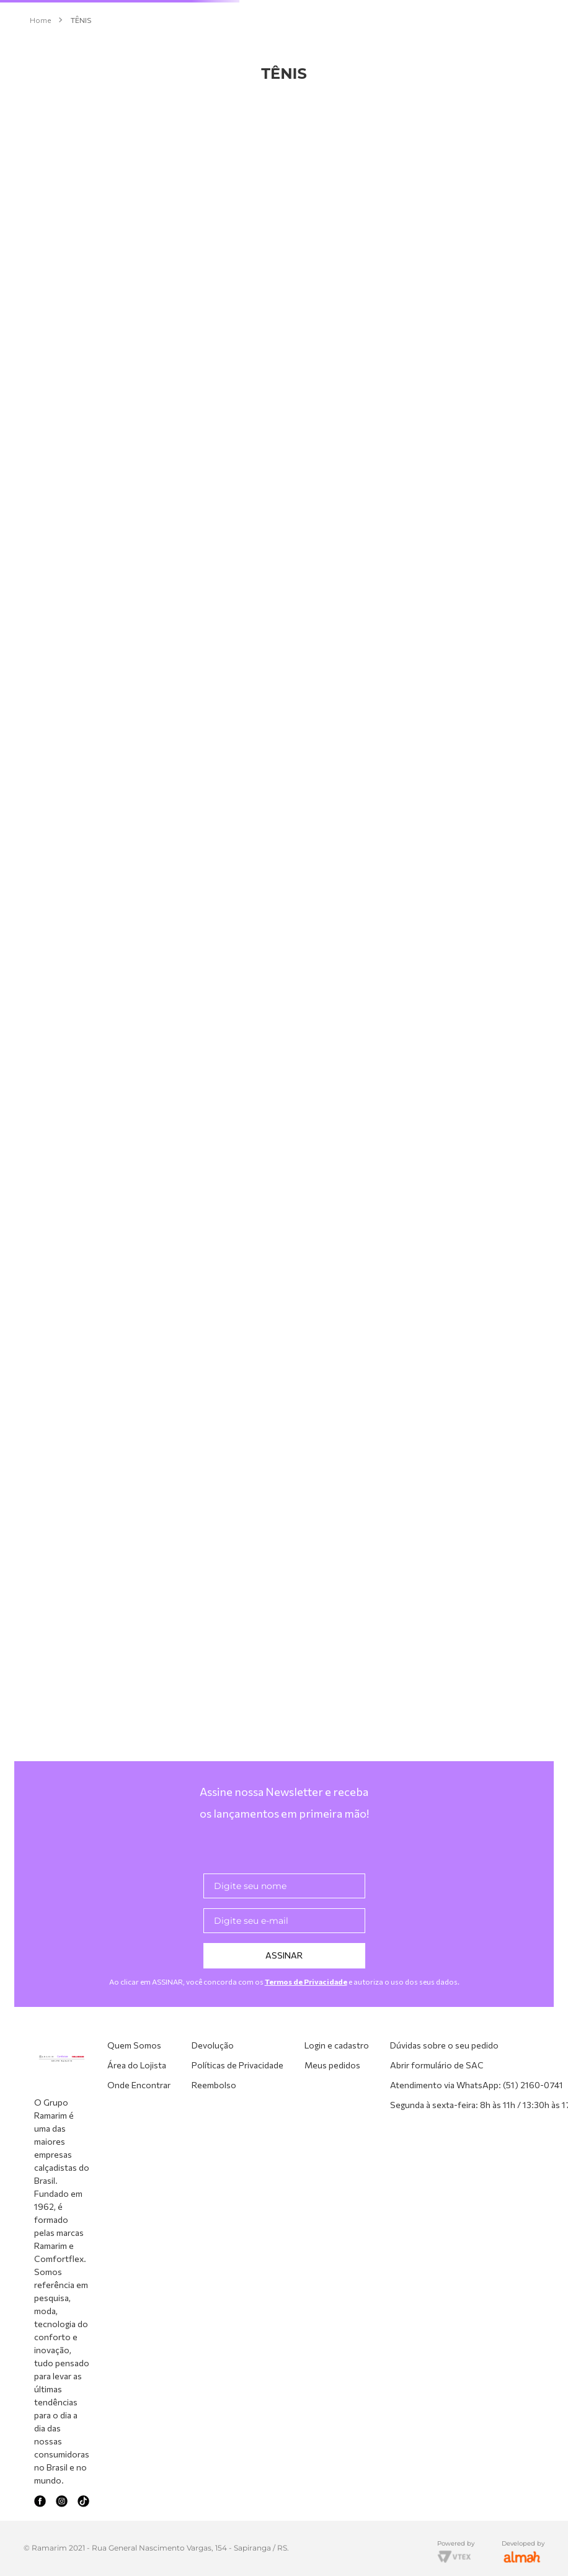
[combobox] (284, 47)
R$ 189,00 (30, 1640)
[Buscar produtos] (367, 47)
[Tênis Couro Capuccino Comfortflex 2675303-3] (310, 344)
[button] (109, 241)
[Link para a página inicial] (40, 117)
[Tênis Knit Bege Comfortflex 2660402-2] (475, 344)
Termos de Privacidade (306, 2110)
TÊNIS (81, 116)
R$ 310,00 (78, 1640)
